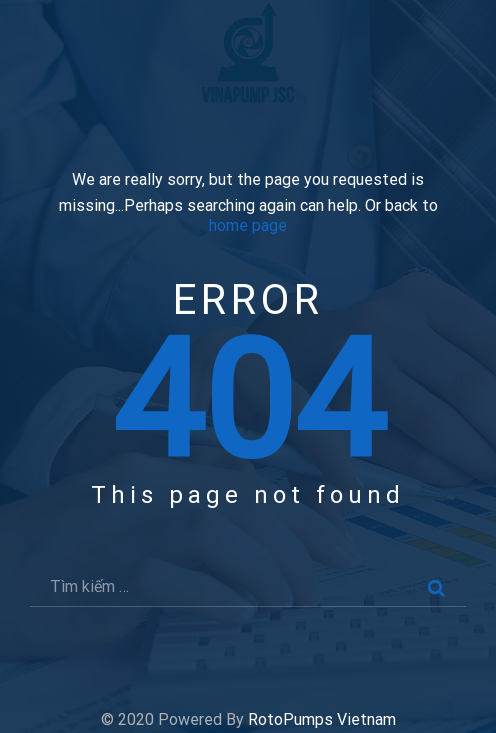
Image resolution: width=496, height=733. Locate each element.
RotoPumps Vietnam (322, 719)
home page (248, 226)
